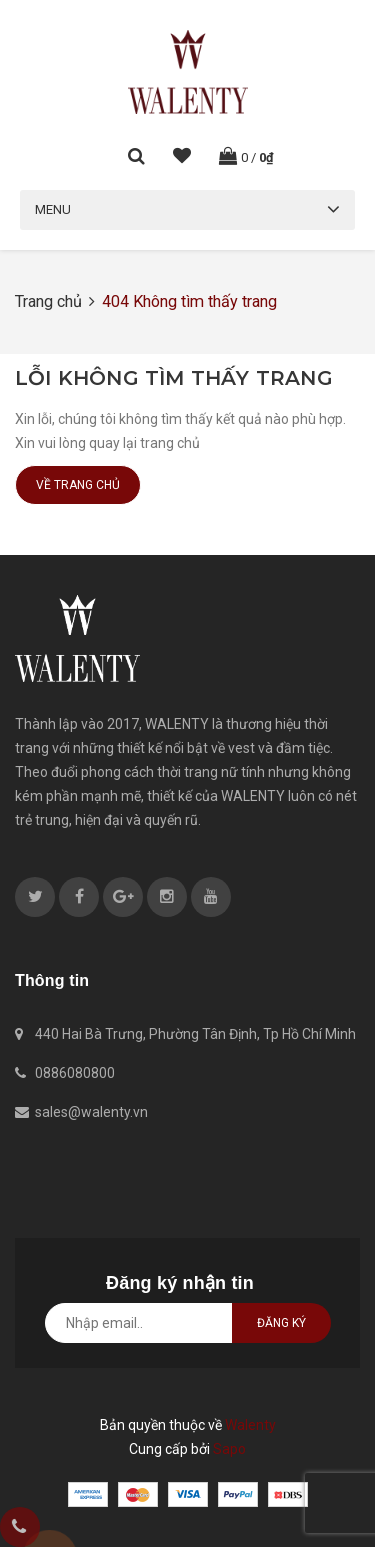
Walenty (250, 1425)
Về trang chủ (78, 485)
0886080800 (75, 1073)
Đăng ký (281, 1323)
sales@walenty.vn (91, 1112)
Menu (53, 209)
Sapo (229, 1449)
